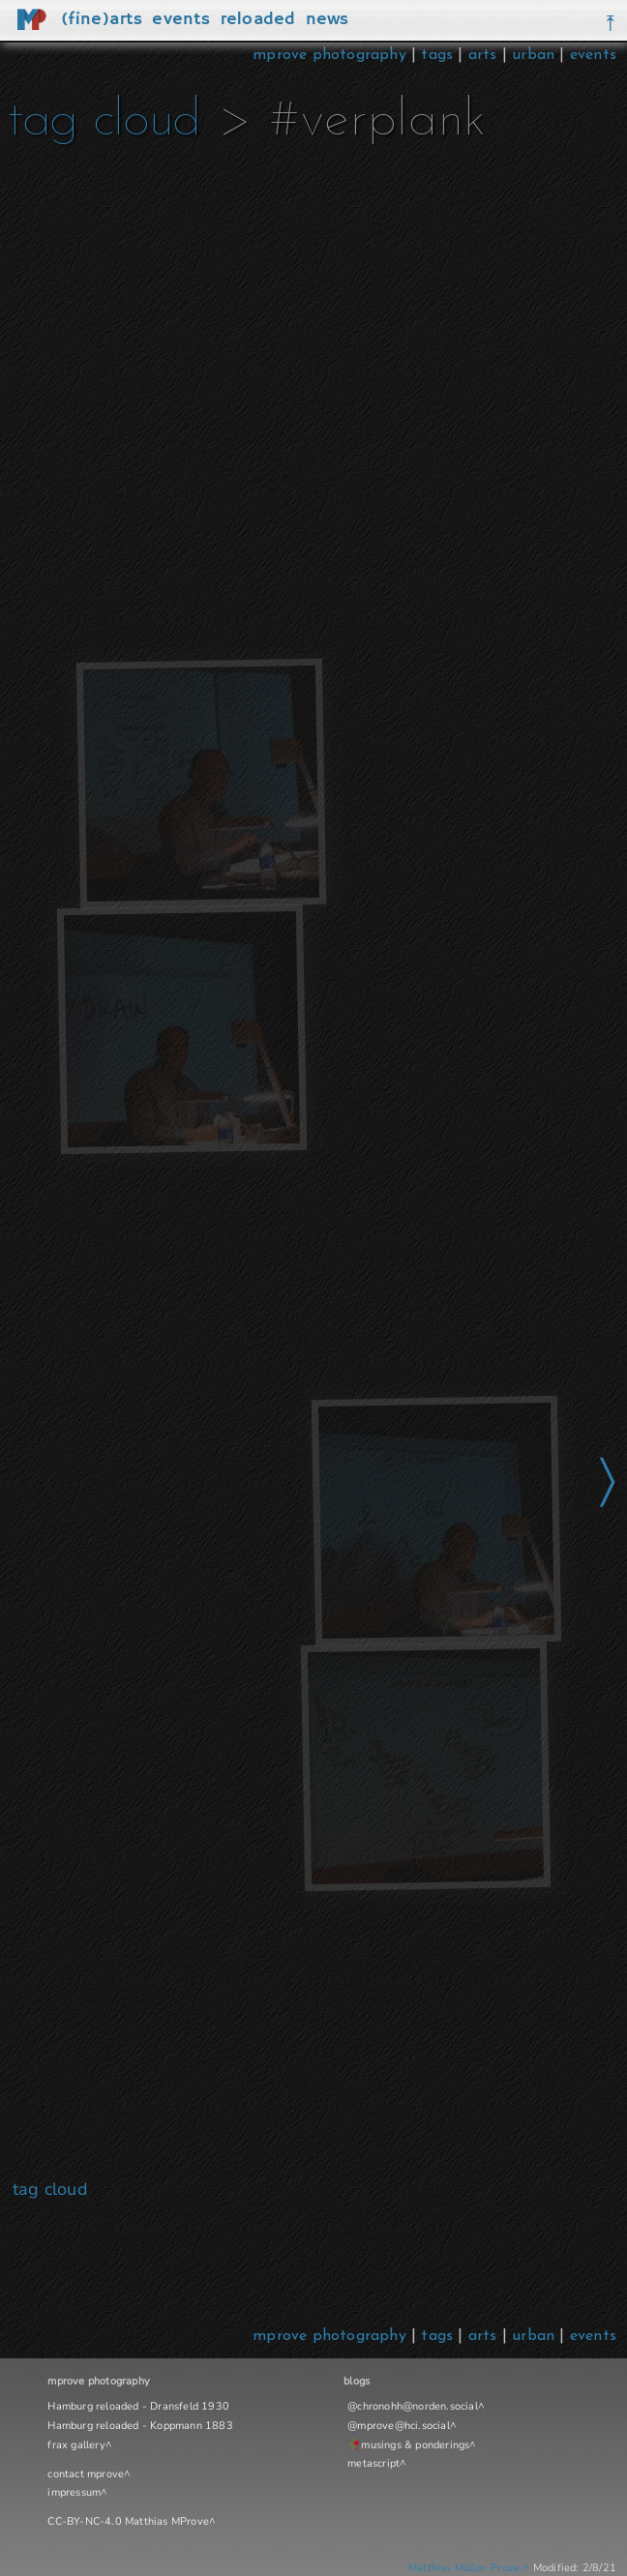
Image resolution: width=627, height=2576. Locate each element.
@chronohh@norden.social (412, 2406)
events (593, 55)
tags (437, 55)
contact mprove (85, 2474)
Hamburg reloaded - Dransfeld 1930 (138, 2406)
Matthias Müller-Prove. (465, 2568)
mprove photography (332, 55)
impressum (74, 2492)
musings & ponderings (415, 2445)
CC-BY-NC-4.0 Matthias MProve (128, 2521)
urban (533, 55)
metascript (373, 2463)
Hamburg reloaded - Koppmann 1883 (139, 2425)
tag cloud (104, 121)
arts (482, 55)
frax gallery (75, 2445)
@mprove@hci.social (398, 2425)
